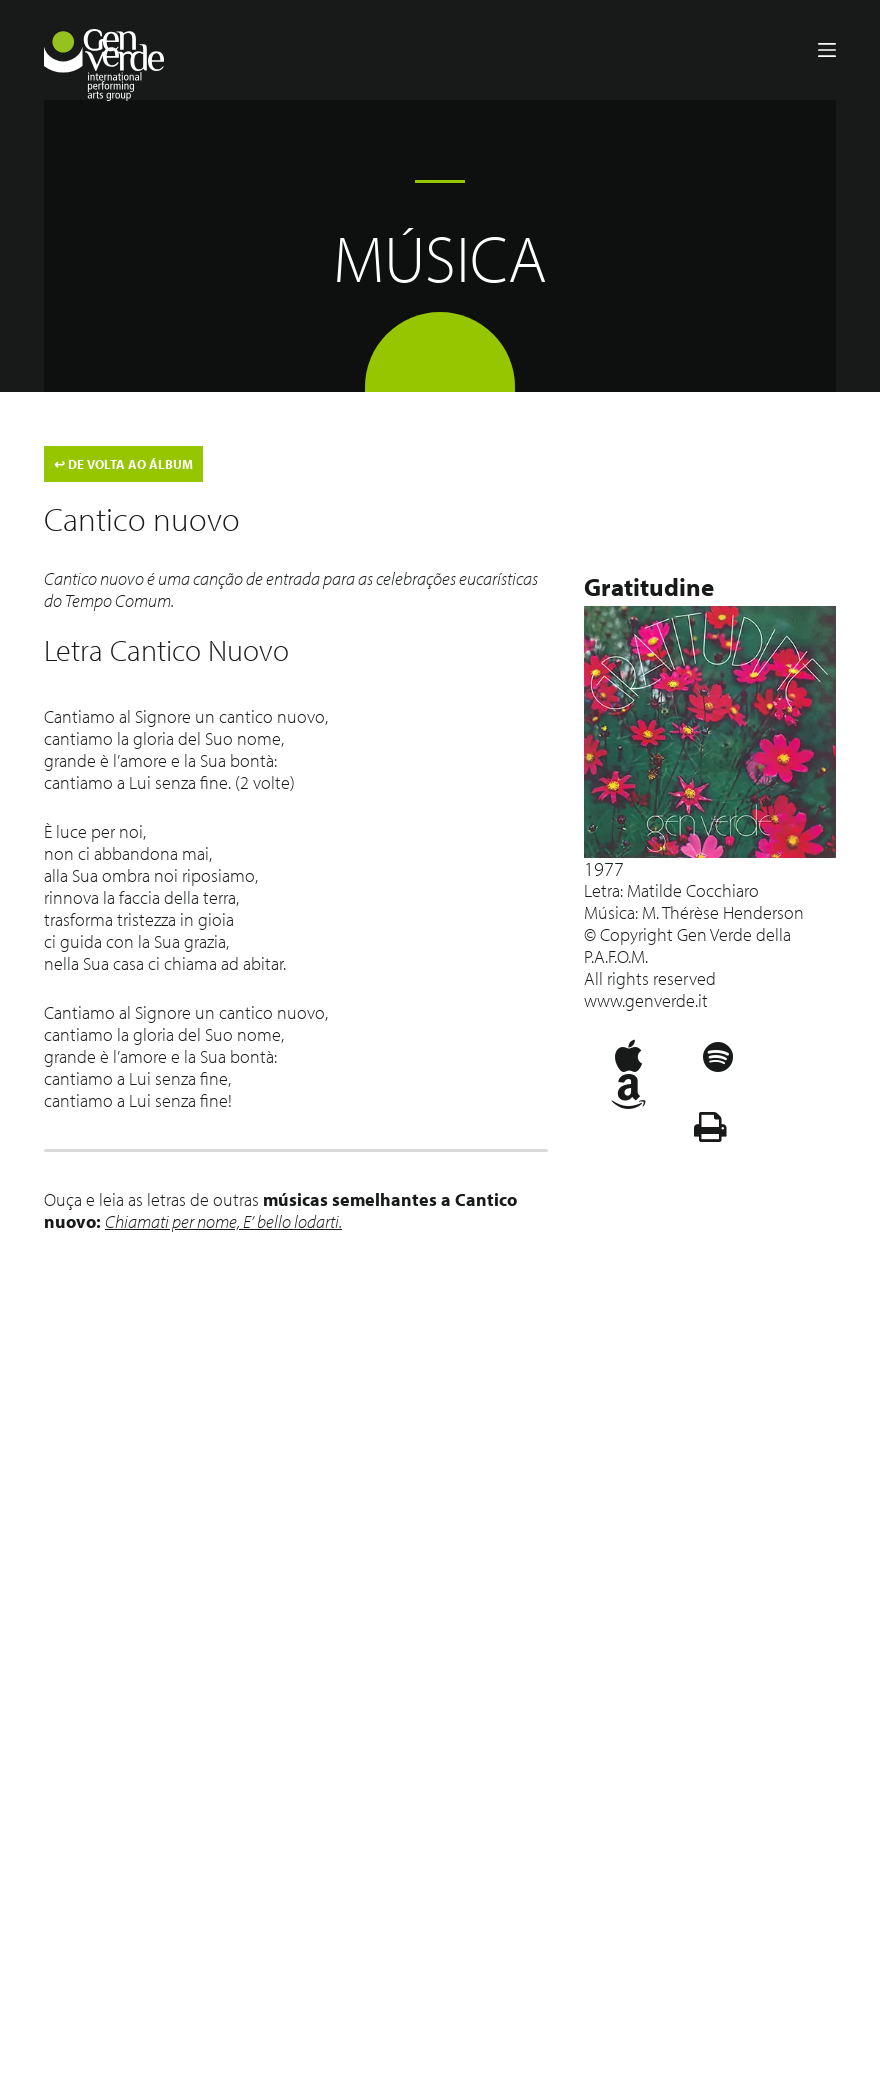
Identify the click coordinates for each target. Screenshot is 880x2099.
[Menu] (827, 50)
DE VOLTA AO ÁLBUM (123, 464)
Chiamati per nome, (174, 1221)
